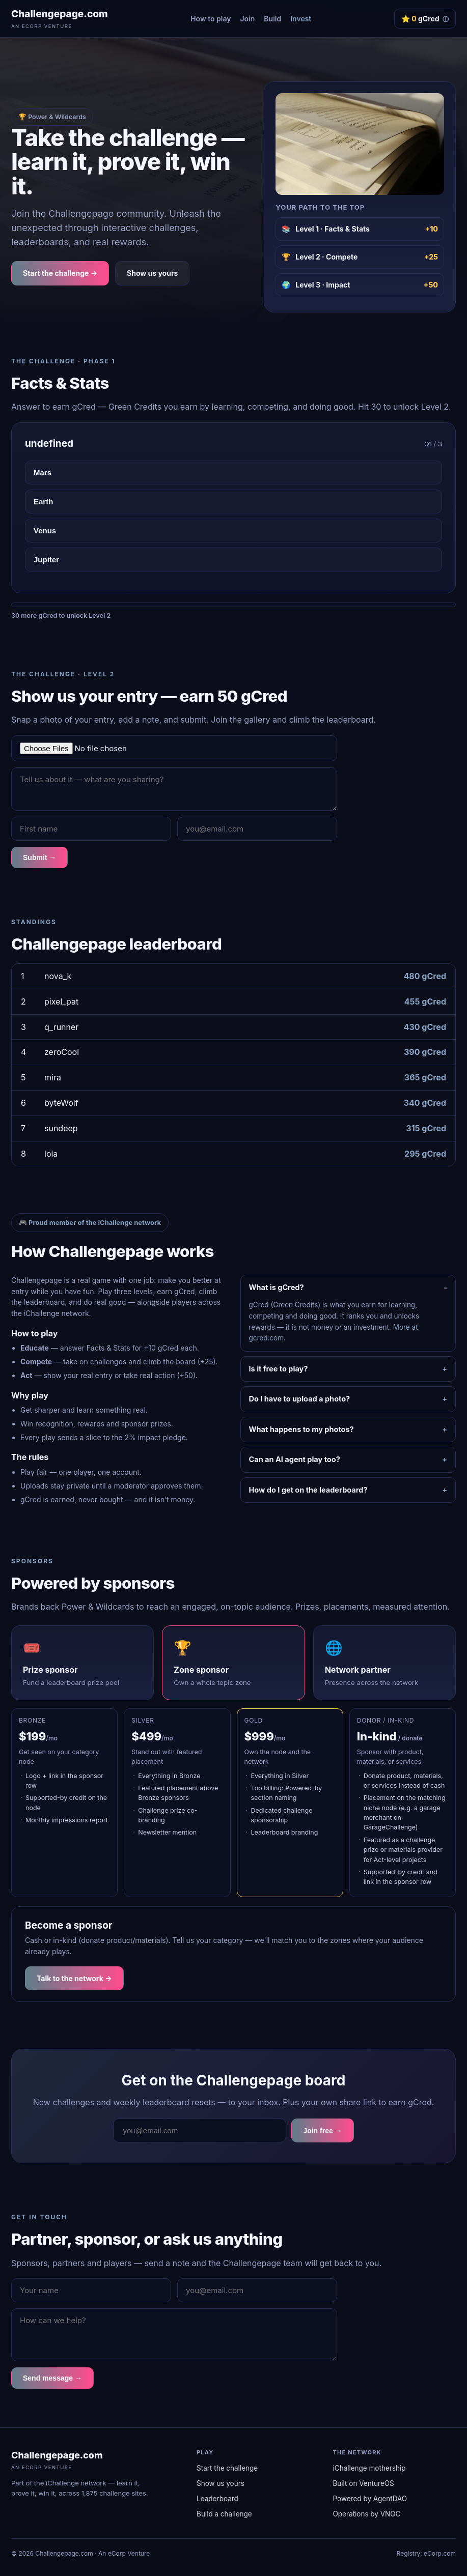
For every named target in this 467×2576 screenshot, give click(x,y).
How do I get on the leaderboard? (308, 1489)
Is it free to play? (278, 1368)
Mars (42, 472)
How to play (210, 18)
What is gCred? (276, 1287)
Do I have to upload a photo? (299, 1398)
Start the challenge (227, 2468)
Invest (300, 18)
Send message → (52, 2378)
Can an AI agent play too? (294, 1459)
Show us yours (152, 273)
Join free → (322, 2131)
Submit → (39, 857)
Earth (43, 501)
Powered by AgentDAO (370, 2499)
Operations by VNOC (367, 2514)
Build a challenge (224, 2514)
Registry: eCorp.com (426, 2553)
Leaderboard (217, 2499)
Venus (45, 530)
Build (272, 18)
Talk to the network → (74, 1978)
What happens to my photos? (301, 1429)
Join (247, 18)
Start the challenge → (60, 273)
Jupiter (46, 559)
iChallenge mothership (369, 2468)
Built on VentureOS (363, 2483)
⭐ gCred (425, 18)
